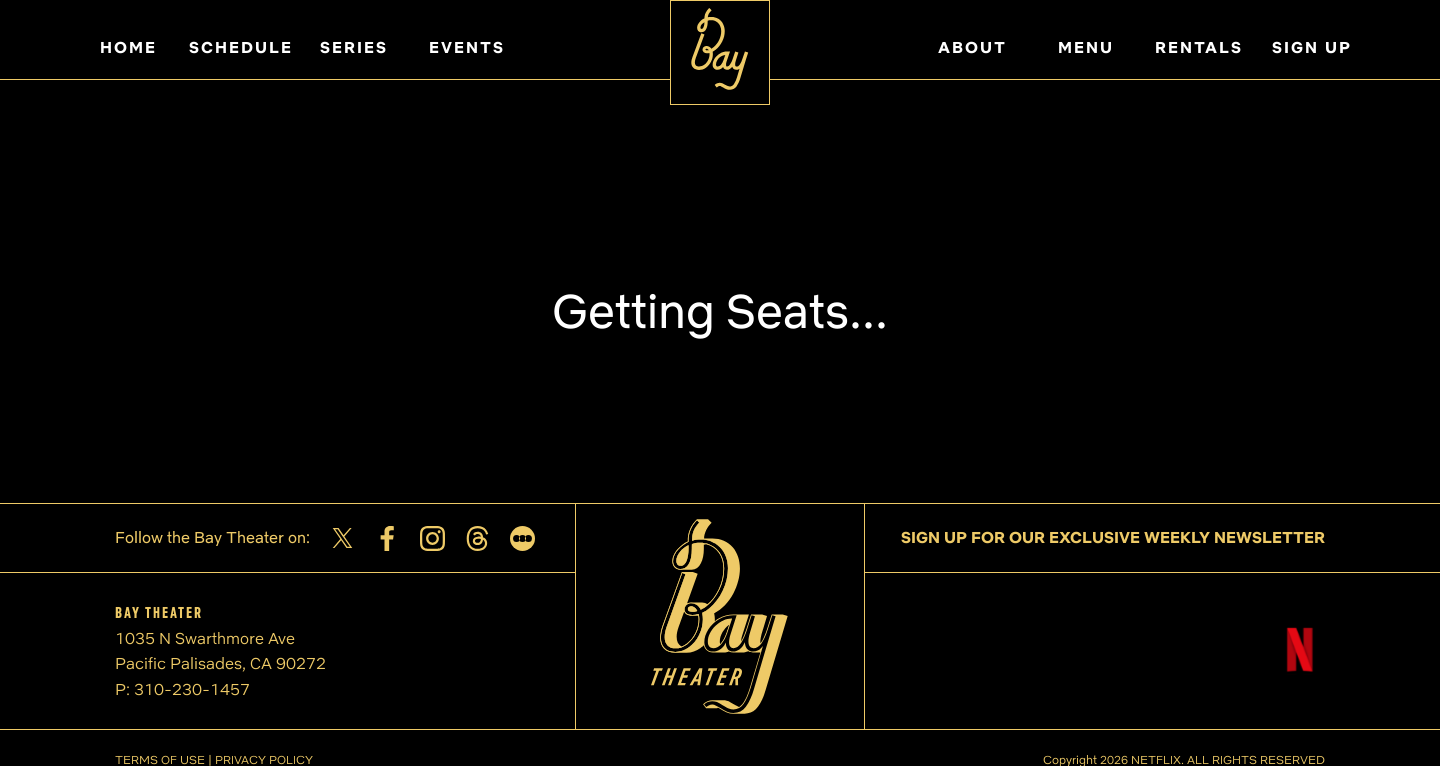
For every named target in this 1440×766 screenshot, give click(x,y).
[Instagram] (432, 538)
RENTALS (1199, 47)
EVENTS (467, 47)
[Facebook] (387, 538)
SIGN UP (1312, 47)
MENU (1086, 47)
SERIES (354, 47)
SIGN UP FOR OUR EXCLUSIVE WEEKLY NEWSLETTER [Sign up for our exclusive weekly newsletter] (1113, 537)
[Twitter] (342, 538)
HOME (128, 47)
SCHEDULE (241, 47)
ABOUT (972, 47)
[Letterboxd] (522, 538)
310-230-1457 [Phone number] (192, 689)
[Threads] (477, 538)
